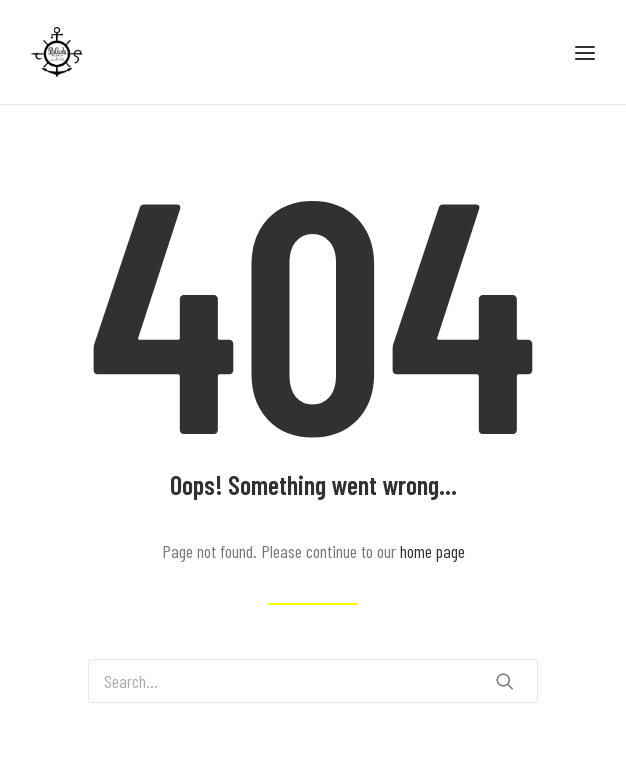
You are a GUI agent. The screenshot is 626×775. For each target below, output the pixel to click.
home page (432, 551)
